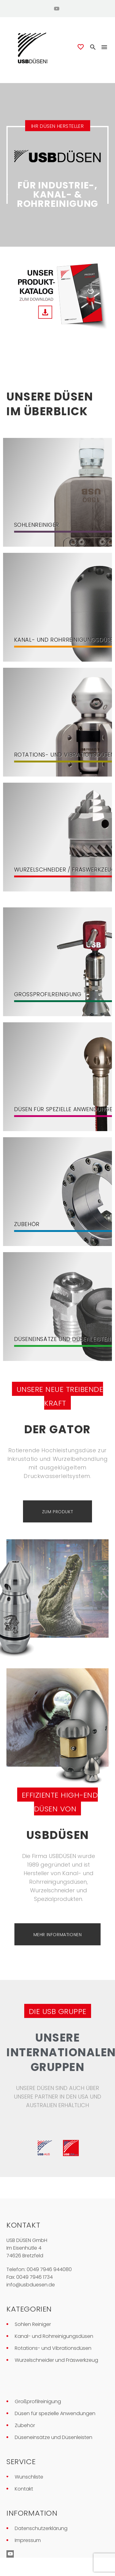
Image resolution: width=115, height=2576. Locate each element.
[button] (93, 47)
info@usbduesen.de (30, 2284)
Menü (104, 47)
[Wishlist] (80, 47)
